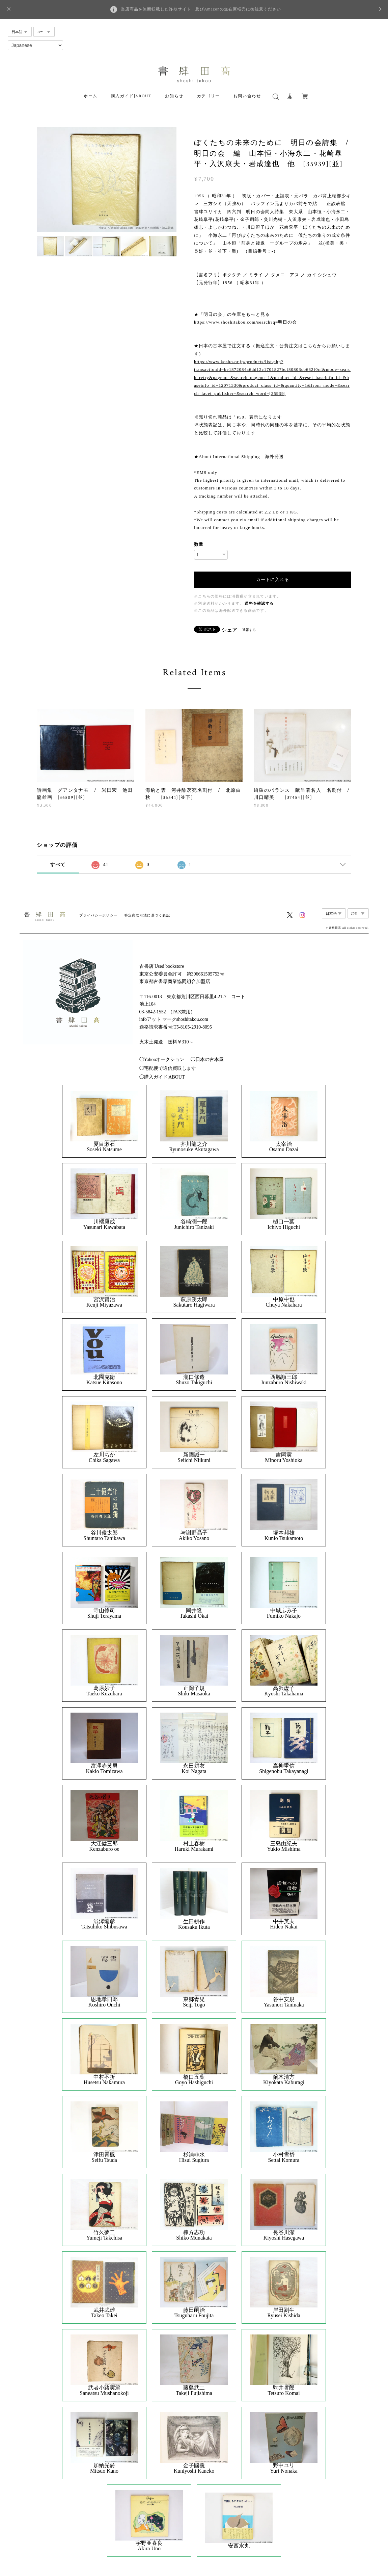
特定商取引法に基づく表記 (147, 915)
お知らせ (174, 96)
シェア (229, 630)
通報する (249, 630)
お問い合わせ (247, 96)
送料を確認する (259, 603)
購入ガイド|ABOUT (131, 96)
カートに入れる (272, 579)
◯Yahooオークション (162, 1059)
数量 (198, 544)
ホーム (91, 96)
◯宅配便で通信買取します (167, 1068)
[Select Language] (35, 45)
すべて (58, 864)
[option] (106, 179)
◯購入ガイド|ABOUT (162, 1077)
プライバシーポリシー (98, 915)
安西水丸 (239, 2546)
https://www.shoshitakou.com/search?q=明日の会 (245, 322)
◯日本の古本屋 (207, 1059)
